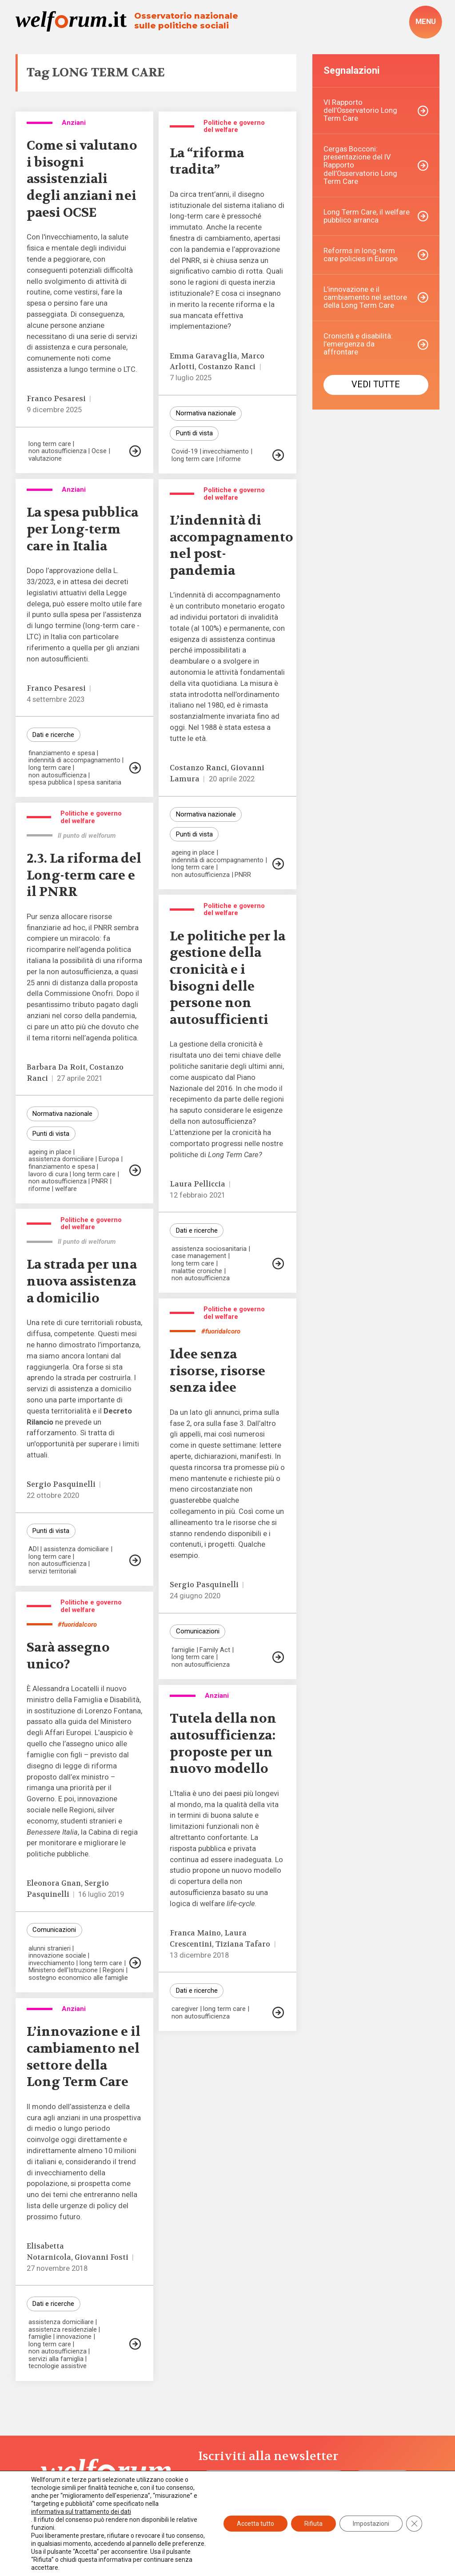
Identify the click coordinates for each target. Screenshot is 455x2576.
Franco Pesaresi (56, 398)
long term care (49, 444)
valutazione (45, 458)
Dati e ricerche (53, 735)
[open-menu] (425, 22)
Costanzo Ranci (226, 366)
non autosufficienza (57, 451)
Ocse (99, 451)
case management (199, 1256)
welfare (66, 1189)
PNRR (243, 875)
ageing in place (193, 852)
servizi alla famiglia (56, 2359)
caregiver (185, 2009)
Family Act (215, 1650)
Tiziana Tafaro (243, 1944)
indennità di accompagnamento (74, 760)
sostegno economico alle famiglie (78, 1978)
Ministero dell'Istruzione (63, 1970)
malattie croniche (197, 1271)
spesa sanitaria (99, 782)
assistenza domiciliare (61, 1159)
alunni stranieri (49, 1948)
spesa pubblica (50, 782)
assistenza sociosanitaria (209, 1249)
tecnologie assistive (57, 2366)
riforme (230, 459)
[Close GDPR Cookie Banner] (414, 2524)
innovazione (74, 2336)
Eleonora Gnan (54, 1883)
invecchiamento (226, 451)
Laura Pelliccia (197, 1184)
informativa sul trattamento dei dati (81, 2511)
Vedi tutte (375, 384)
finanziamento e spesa (61, 753)
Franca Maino (195, 1933)
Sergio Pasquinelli (61, 1484)
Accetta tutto (255, 2523)
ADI (33, 1549)
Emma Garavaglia (203, 356)
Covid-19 (185, 451)
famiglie (183, 1650)
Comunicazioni (198, 1631)
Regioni (113, 1970)
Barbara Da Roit (56, 1067)
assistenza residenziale (62, 2329)
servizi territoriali (52, 1571)
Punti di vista (194, 433)
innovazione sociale (57, 1955)
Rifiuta (313, 2523)
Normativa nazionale (206, 413)
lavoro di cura (48, 1174)
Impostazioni (371, 2523)
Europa (109, 1159)
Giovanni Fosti (101, 2257)
